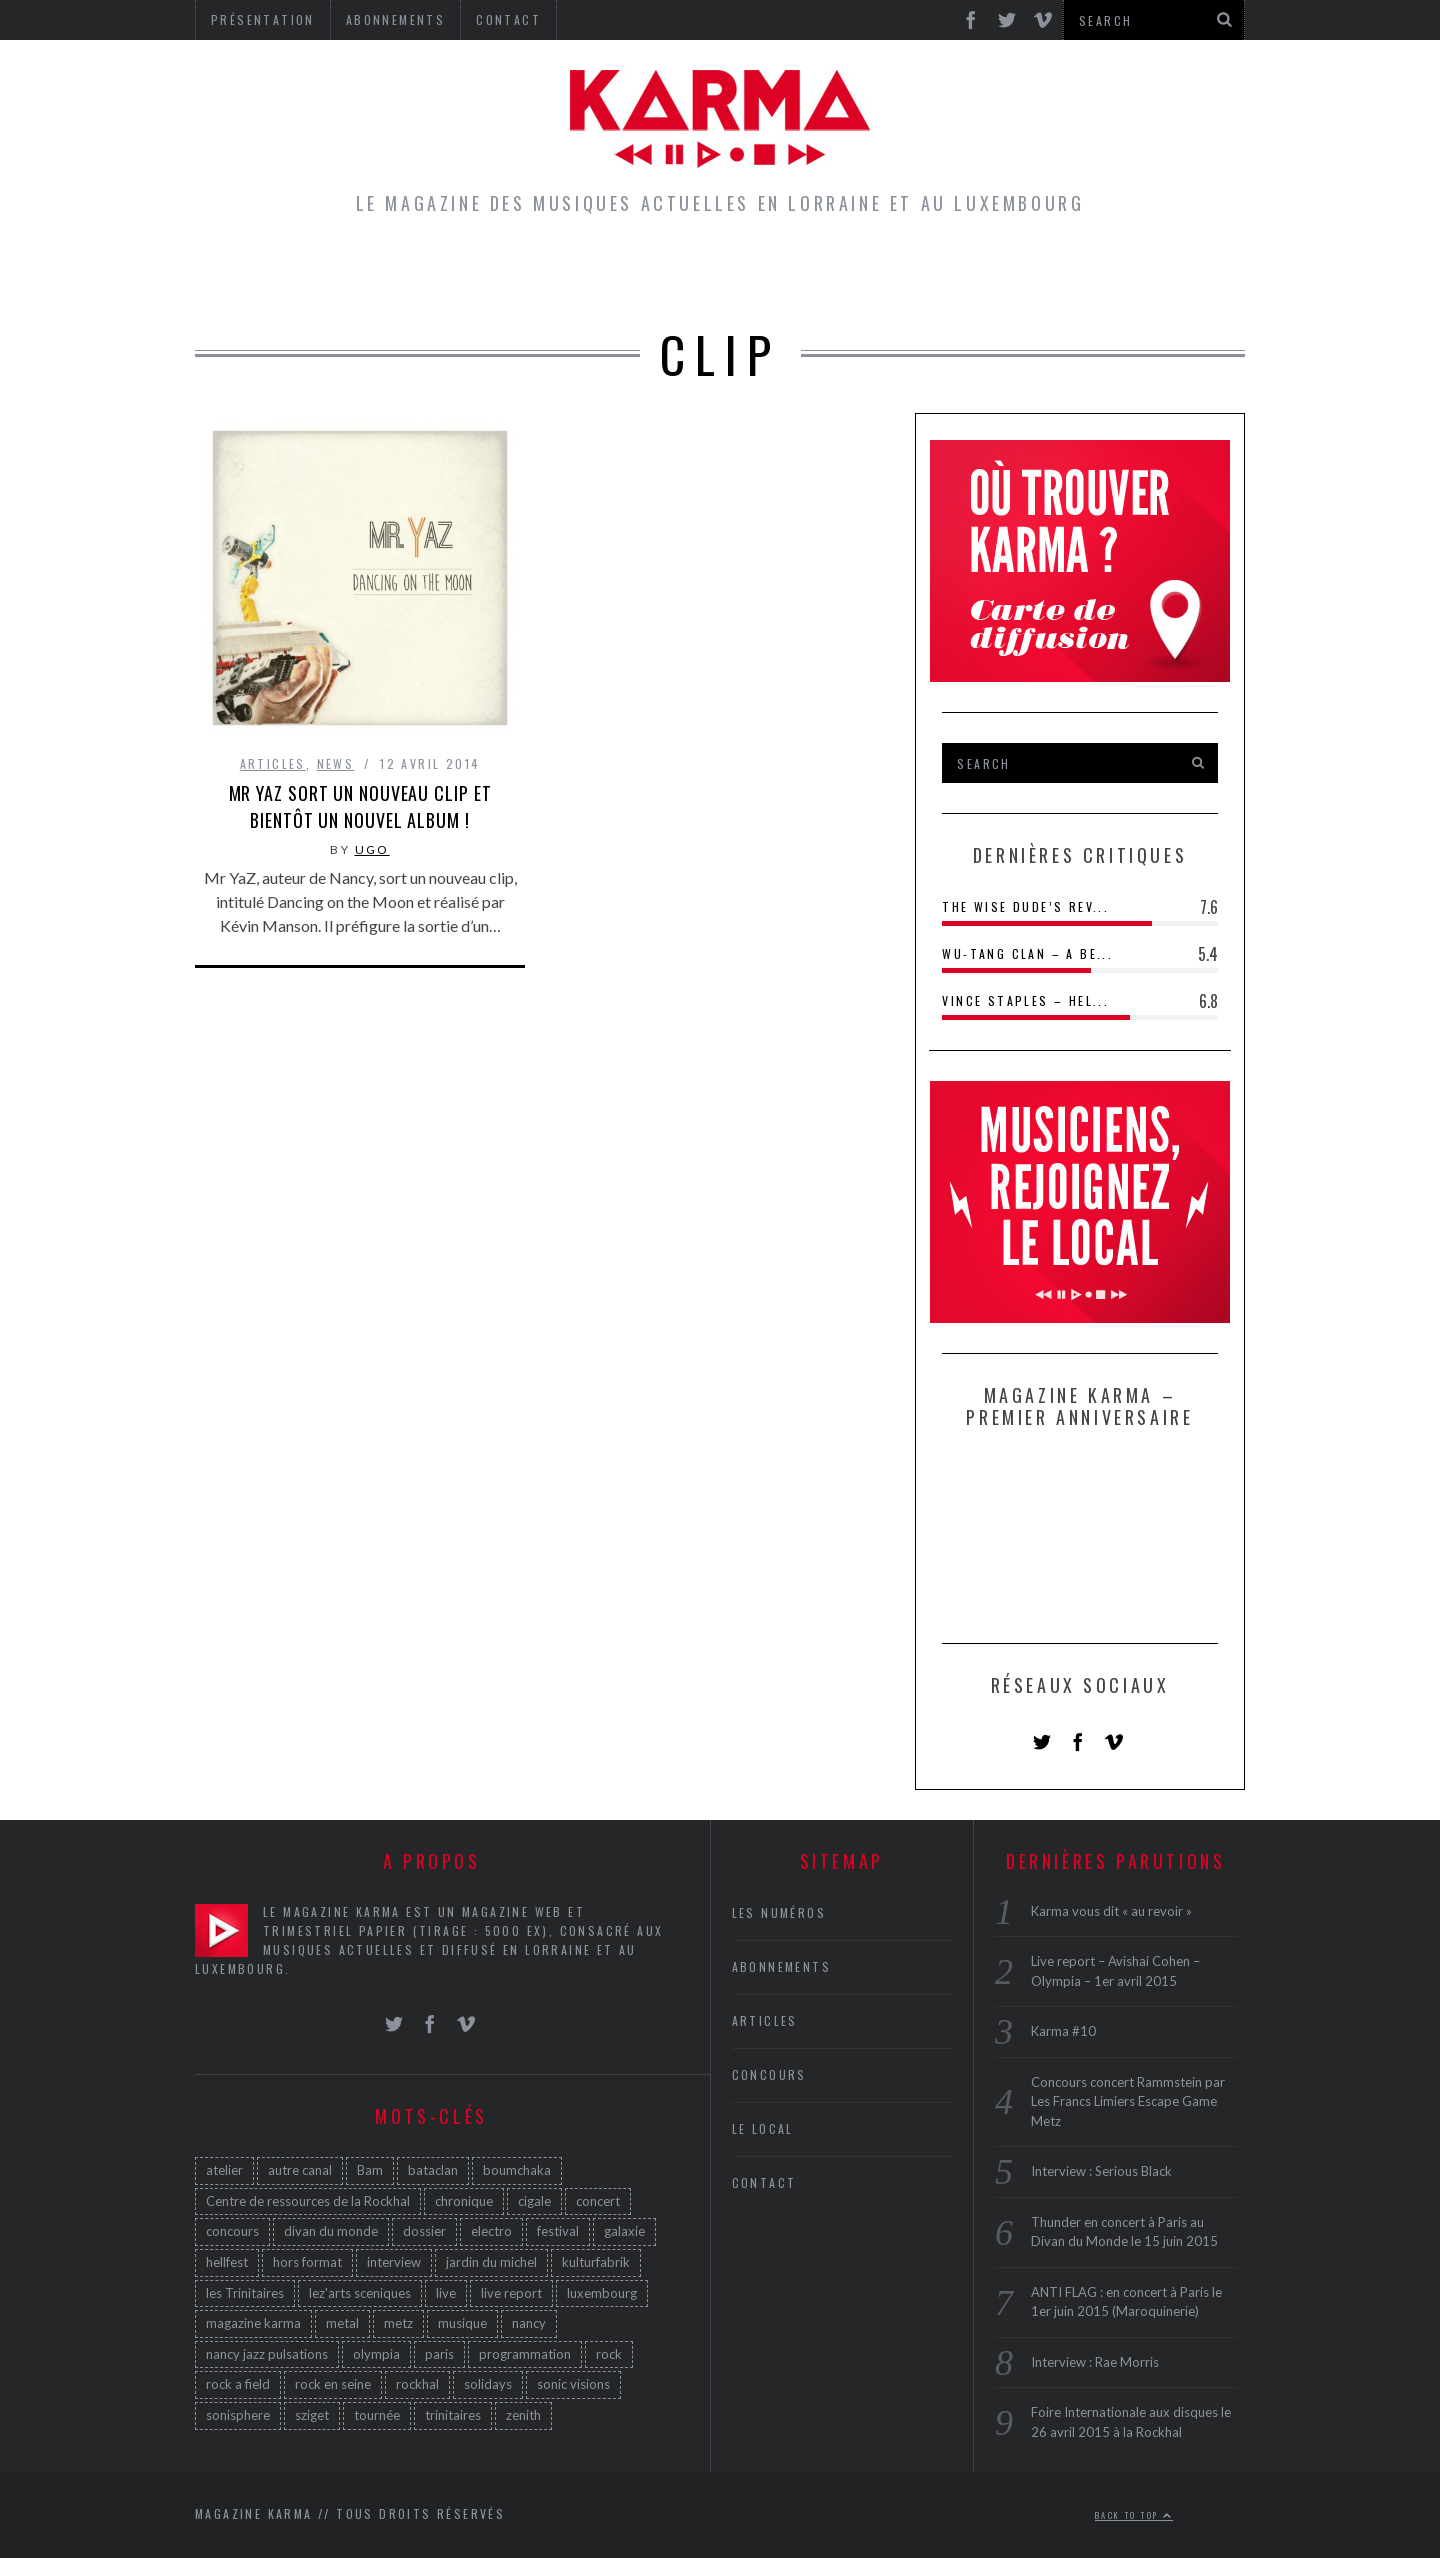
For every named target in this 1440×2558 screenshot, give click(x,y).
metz (398, 2323)
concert (598, 2201)
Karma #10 (1063, 2031)
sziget (312, 2415)
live (446, 2293)
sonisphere (238, 2415)
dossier (424, 2231)
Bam (370, 2170)
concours (232, 2231)
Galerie (1043, 274)
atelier (224, 2170)
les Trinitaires (245, 2293)
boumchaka (517, 2170)
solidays (488, 2384)
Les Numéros (905, 274)
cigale (534, 2201)
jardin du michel (491, 2262)
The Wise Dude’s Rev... (1025, 906)
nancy (529, 2323)
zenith (523, 2415)
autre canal (300, 2170)
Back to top (1134, 2515)
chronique (464, 2201)
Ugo (372, 849)
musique (462, 2323)
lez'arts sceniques (360, 2293)
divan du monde (331, 2231)
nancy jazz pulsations (267, 2354)
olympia (376, 2354)
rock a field (238, 2384)
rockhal (417, 2384)
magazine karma (253, 2323)
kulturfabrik (596, 2262)
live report (511, 2293)
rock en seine (333, 2384)
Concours (752, 274)
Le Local (619, 274)
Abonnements (781, 1966)
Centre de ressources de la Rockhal (308, 2201)
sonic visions (573, 2384)
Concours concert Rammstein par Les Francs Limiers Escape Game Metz (1128, 2101)
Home (386, 274)
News (336, 763)
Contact (764, 2182)
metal (342, 2323)
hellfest (227, 2262)
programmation (525, 2354)
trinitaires (453, 2415)
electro (491, 2231)
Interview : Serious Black (1101, 2171)
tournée (377, 2415)
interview (394, 2262)
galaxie (624, 2231)
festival (558, 2231)
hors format (307, 2262)
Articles (493, 274)
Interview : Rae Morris (1095, 2362)
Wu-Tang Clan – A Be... (1027, 953)
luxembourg (602, 2293)
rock (609, 2354)
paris (439, 2354)
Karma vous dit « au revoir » (1111, 1911)
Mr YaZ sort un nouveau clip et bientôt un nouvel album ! (360, 806)
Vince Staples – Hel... (1025, 1000)
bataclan (433, 2170)
